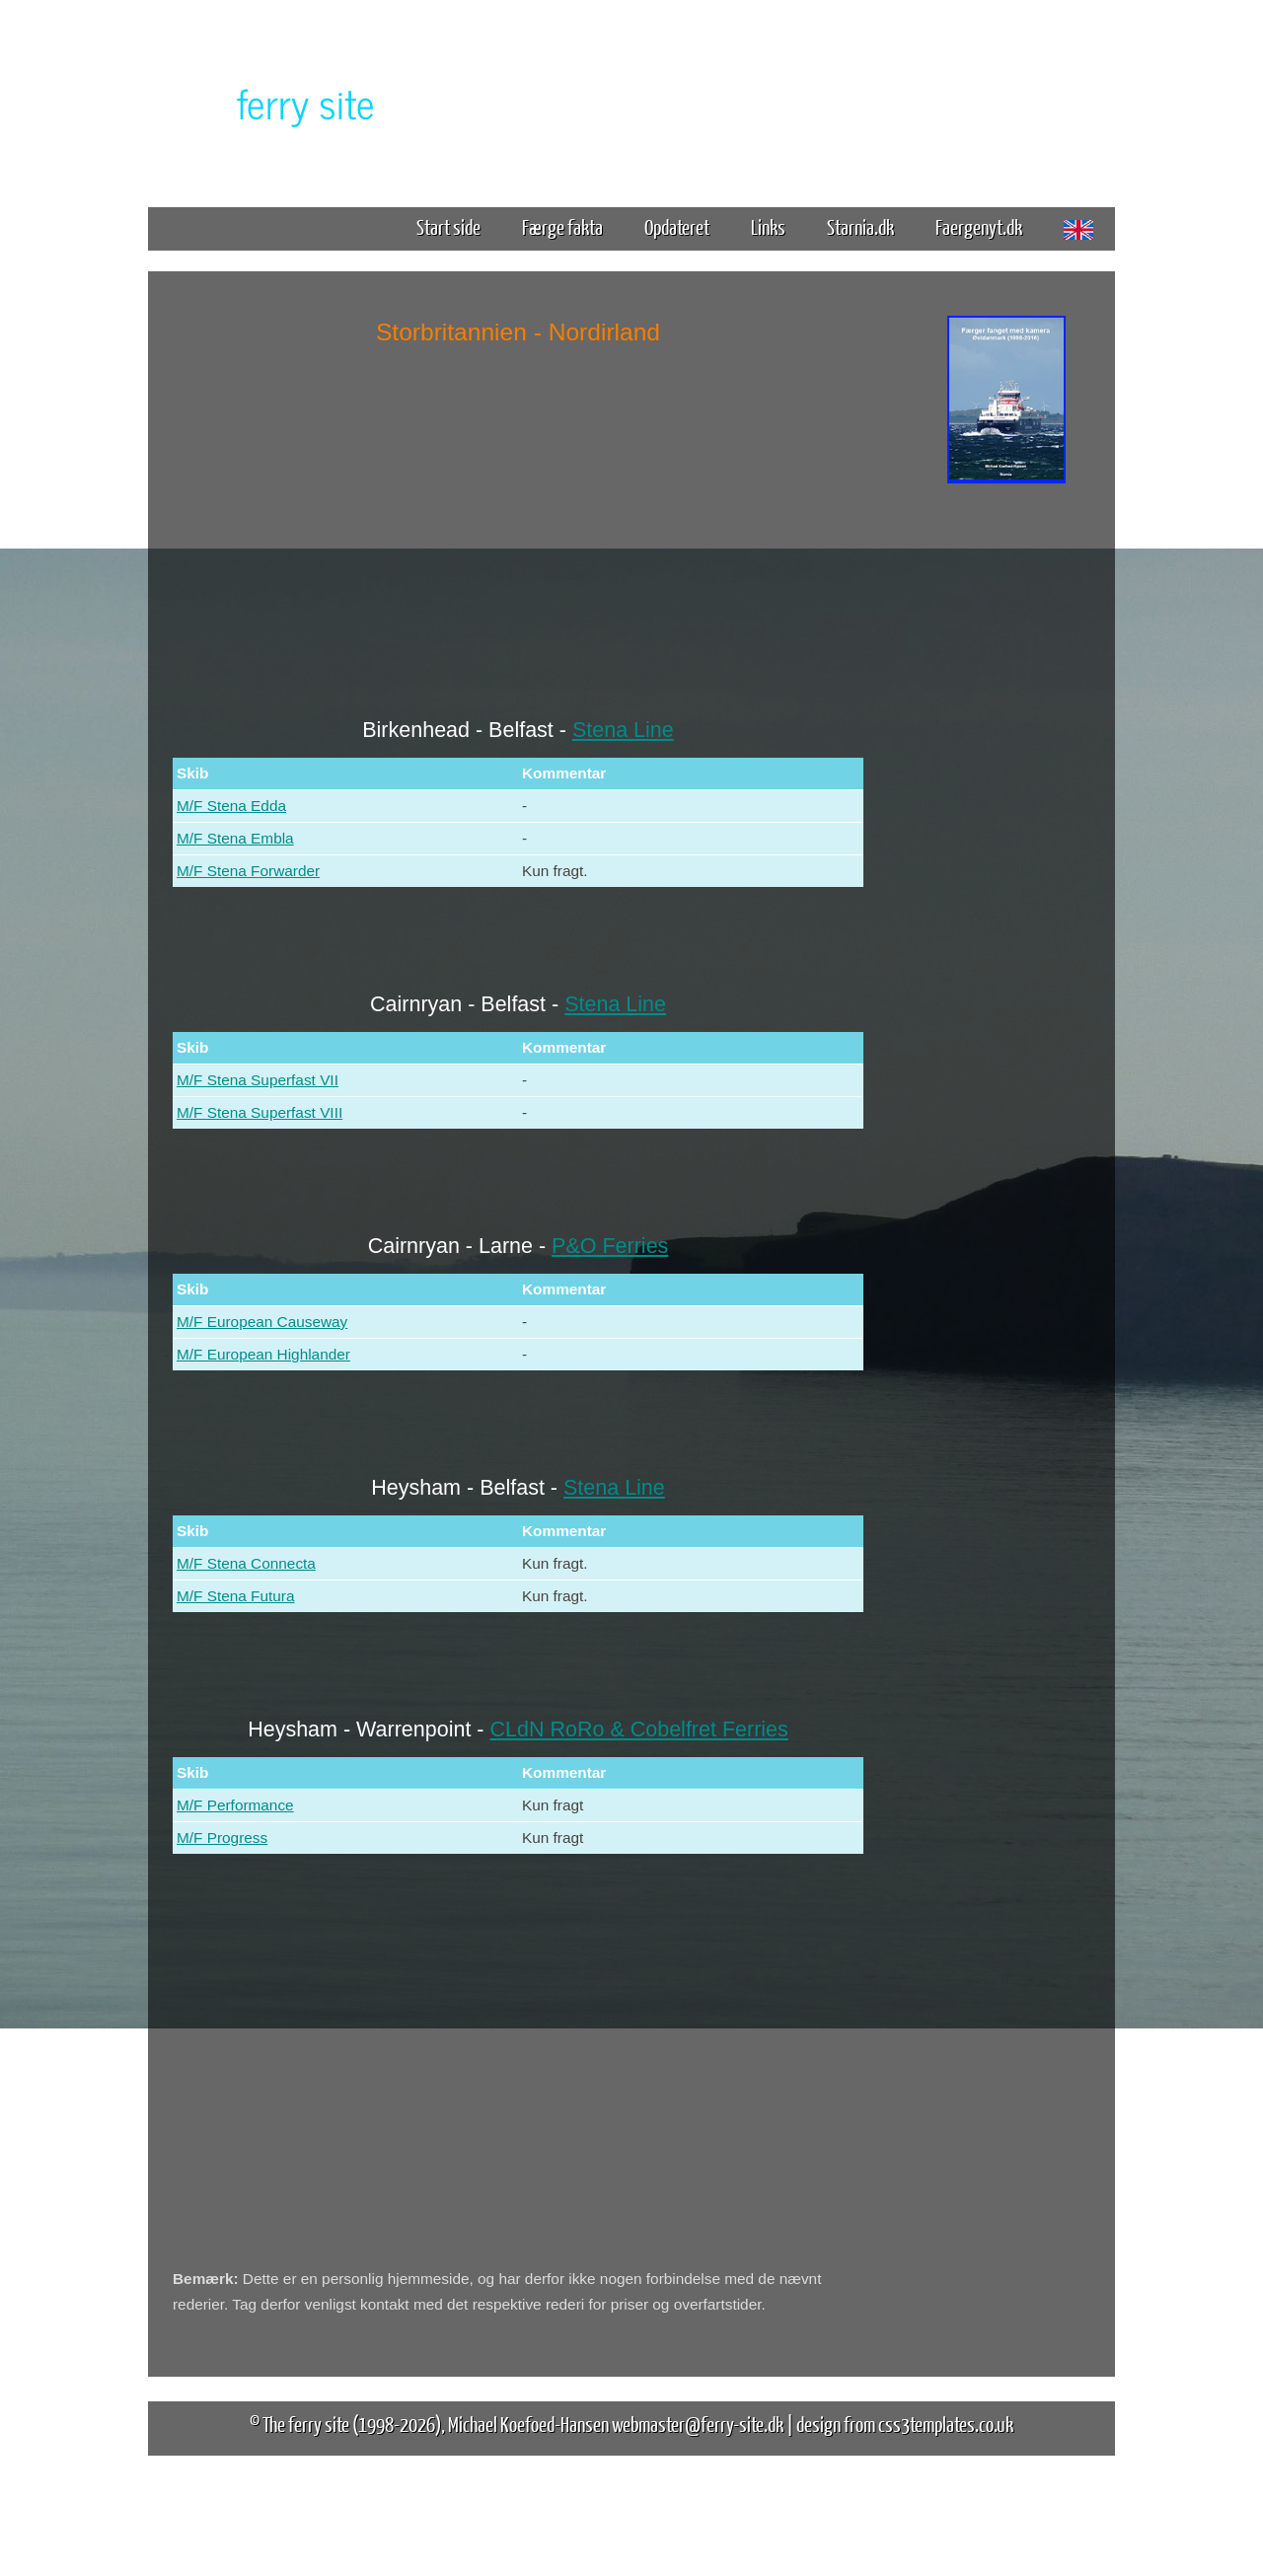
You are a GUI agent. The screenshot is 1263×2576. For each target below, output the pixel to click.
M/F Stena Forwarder (248, 870)
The (271, 102)
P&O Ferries (610, 1246)
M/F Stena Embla (235, 838)
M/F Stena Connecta (246, 1563)
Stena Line (623, 730)
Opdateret (676, 226)
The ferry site (305, 2423)
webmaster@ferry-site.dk (697, 2423)
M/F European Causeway (262, 1321)
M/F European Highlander (263, 1354)
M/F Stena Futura (236, 1595)
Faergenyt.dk (978, 226)
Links (768, 226)
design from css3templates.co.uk (904, 2423)
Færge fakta (570, 226)
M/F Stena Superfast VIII (259, 1112)
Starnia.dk (860, 226)
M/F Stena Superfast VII (257, 1079)
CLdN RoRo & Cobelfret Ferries (639, 1729)
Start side (448, 226)
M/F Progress (222, 1837)
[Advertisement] (1006, 797)
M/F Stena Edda (231, 805)
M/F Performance (235, 1805)
